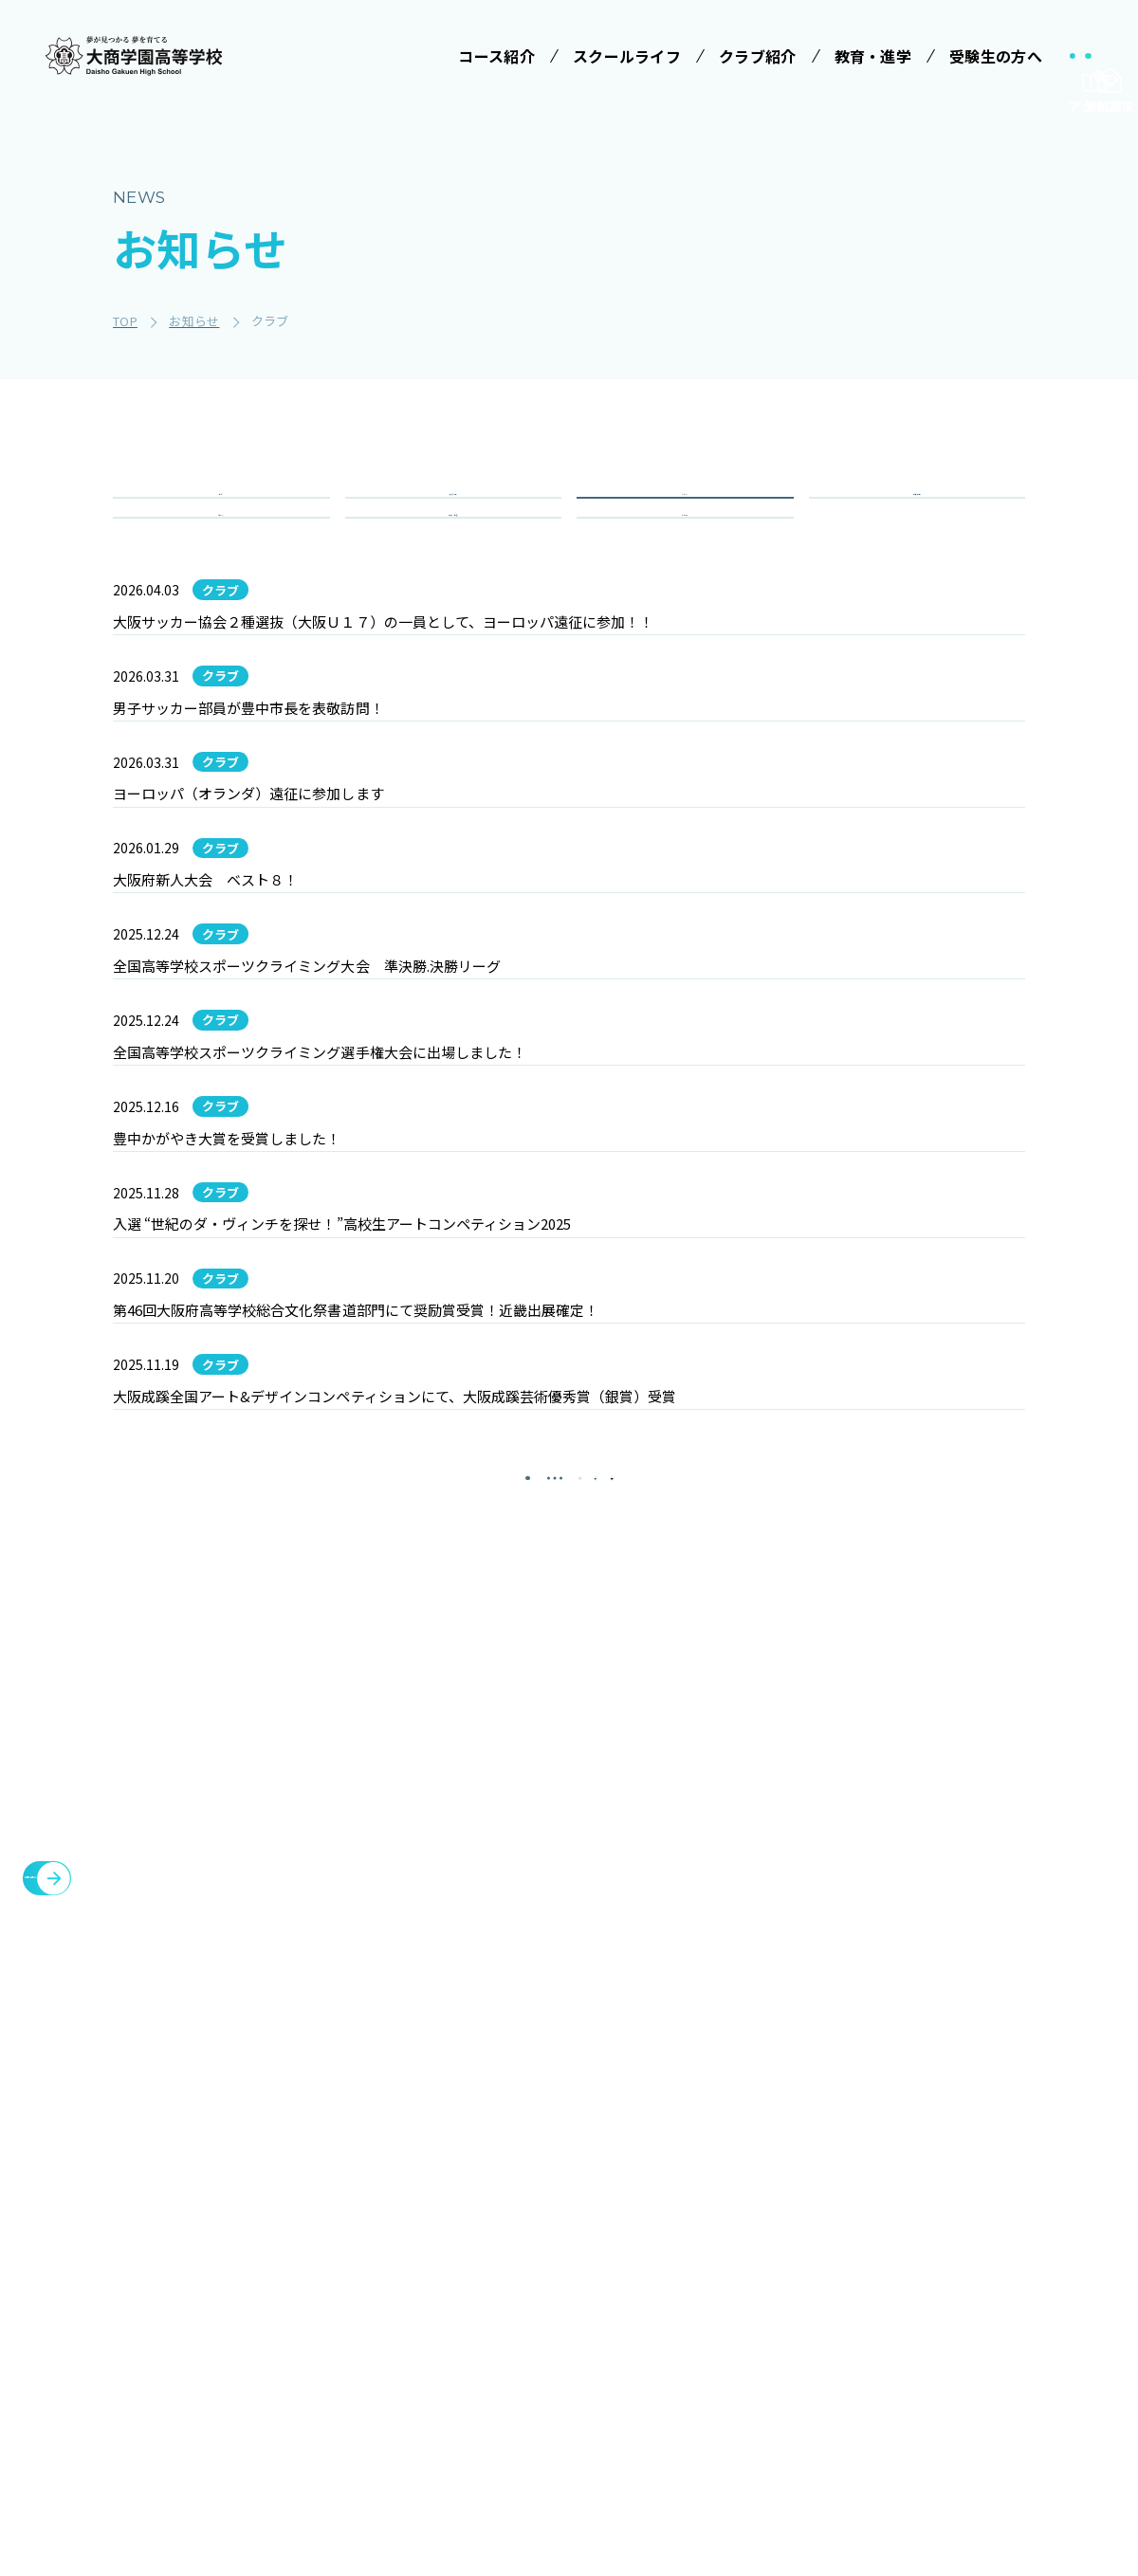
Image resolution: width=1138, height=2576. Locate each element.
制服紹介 (552, 2278)
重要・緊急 (453, 586)
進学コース (379, 2429)
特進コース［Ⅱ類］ (407, 2338)
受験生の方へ (711, 2164)
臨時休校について (986, 2255)
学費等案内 (710, 2278)
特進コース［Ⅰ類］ (407, 2303)
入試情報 (453, 518)
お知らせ (826, 2301)
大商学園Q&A (703, 2323)
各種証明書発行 (979, 2210)
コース (221, 586)
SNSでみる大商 (572, 2368)
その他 (685, 586)
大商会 (948, 2369)
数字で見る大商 (572, 2403)
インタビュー (566, 2438)
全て (221, 518)
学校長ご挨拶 (566, 2208)
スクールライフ (568, 2164)
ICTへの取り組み (570, 2323)
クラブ (685, 518)
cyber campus (984, 2414)
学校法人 (365, 2164)
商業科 (366, 2464)
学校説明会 (710, 2243)
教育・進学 (834, 2255)
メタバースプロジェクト (1009, 2164)
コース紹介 (373, 2260)
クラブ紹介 (834, 2164)
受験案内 (703, 2208)
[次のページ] (616, 1956)
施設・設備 (834, 2210)
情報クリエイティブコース (407, 2384)
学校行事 (916, 518)
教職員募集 (834, 2346)
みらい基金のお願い (407, 2208)
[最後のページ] (673, 1956)
